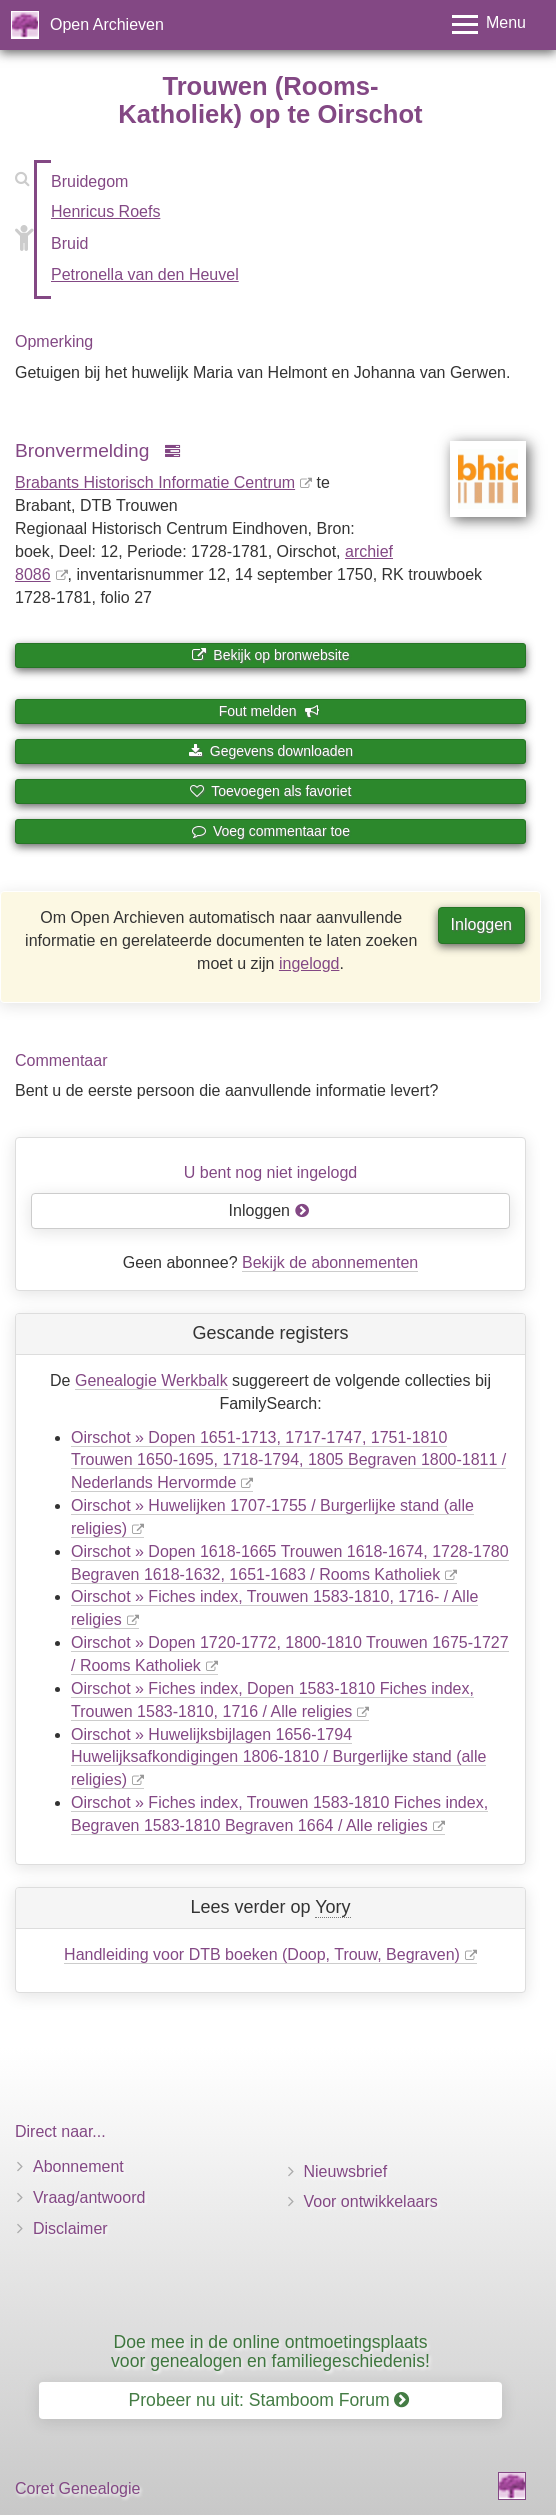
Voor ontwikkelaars (371, 2201)
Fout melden (269, 711)
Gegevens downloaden (270, 751)
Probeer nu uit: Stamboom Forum (269, 2400)
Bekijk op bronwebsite (270, 655)
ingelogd (309, 963)
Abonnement (78, 2166)
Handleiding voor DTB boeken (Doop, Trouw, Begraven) (262, 1954)
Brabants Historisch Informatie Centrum (155, 482)
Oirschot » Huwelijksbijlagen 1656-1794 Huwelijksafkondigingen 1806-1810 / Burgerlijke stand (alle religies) (278, 1757)
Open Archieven (107, 24)
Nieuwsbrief (346, 2171)
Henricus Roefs (105, 211)
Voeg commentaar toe (270, 831)
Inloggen (481, 924)
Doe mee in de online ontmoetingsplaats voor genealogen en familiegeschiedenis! (270, 2351)
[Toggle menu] (489, 24)
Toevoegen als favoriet (271, 791)
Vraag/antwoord (89, 2197)
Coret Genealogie (77, 2488)
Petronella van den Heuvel (145, 274)
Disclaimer (70, 2228)
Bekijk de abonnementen (330, 1262)
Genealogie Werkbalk (151, 1380)
